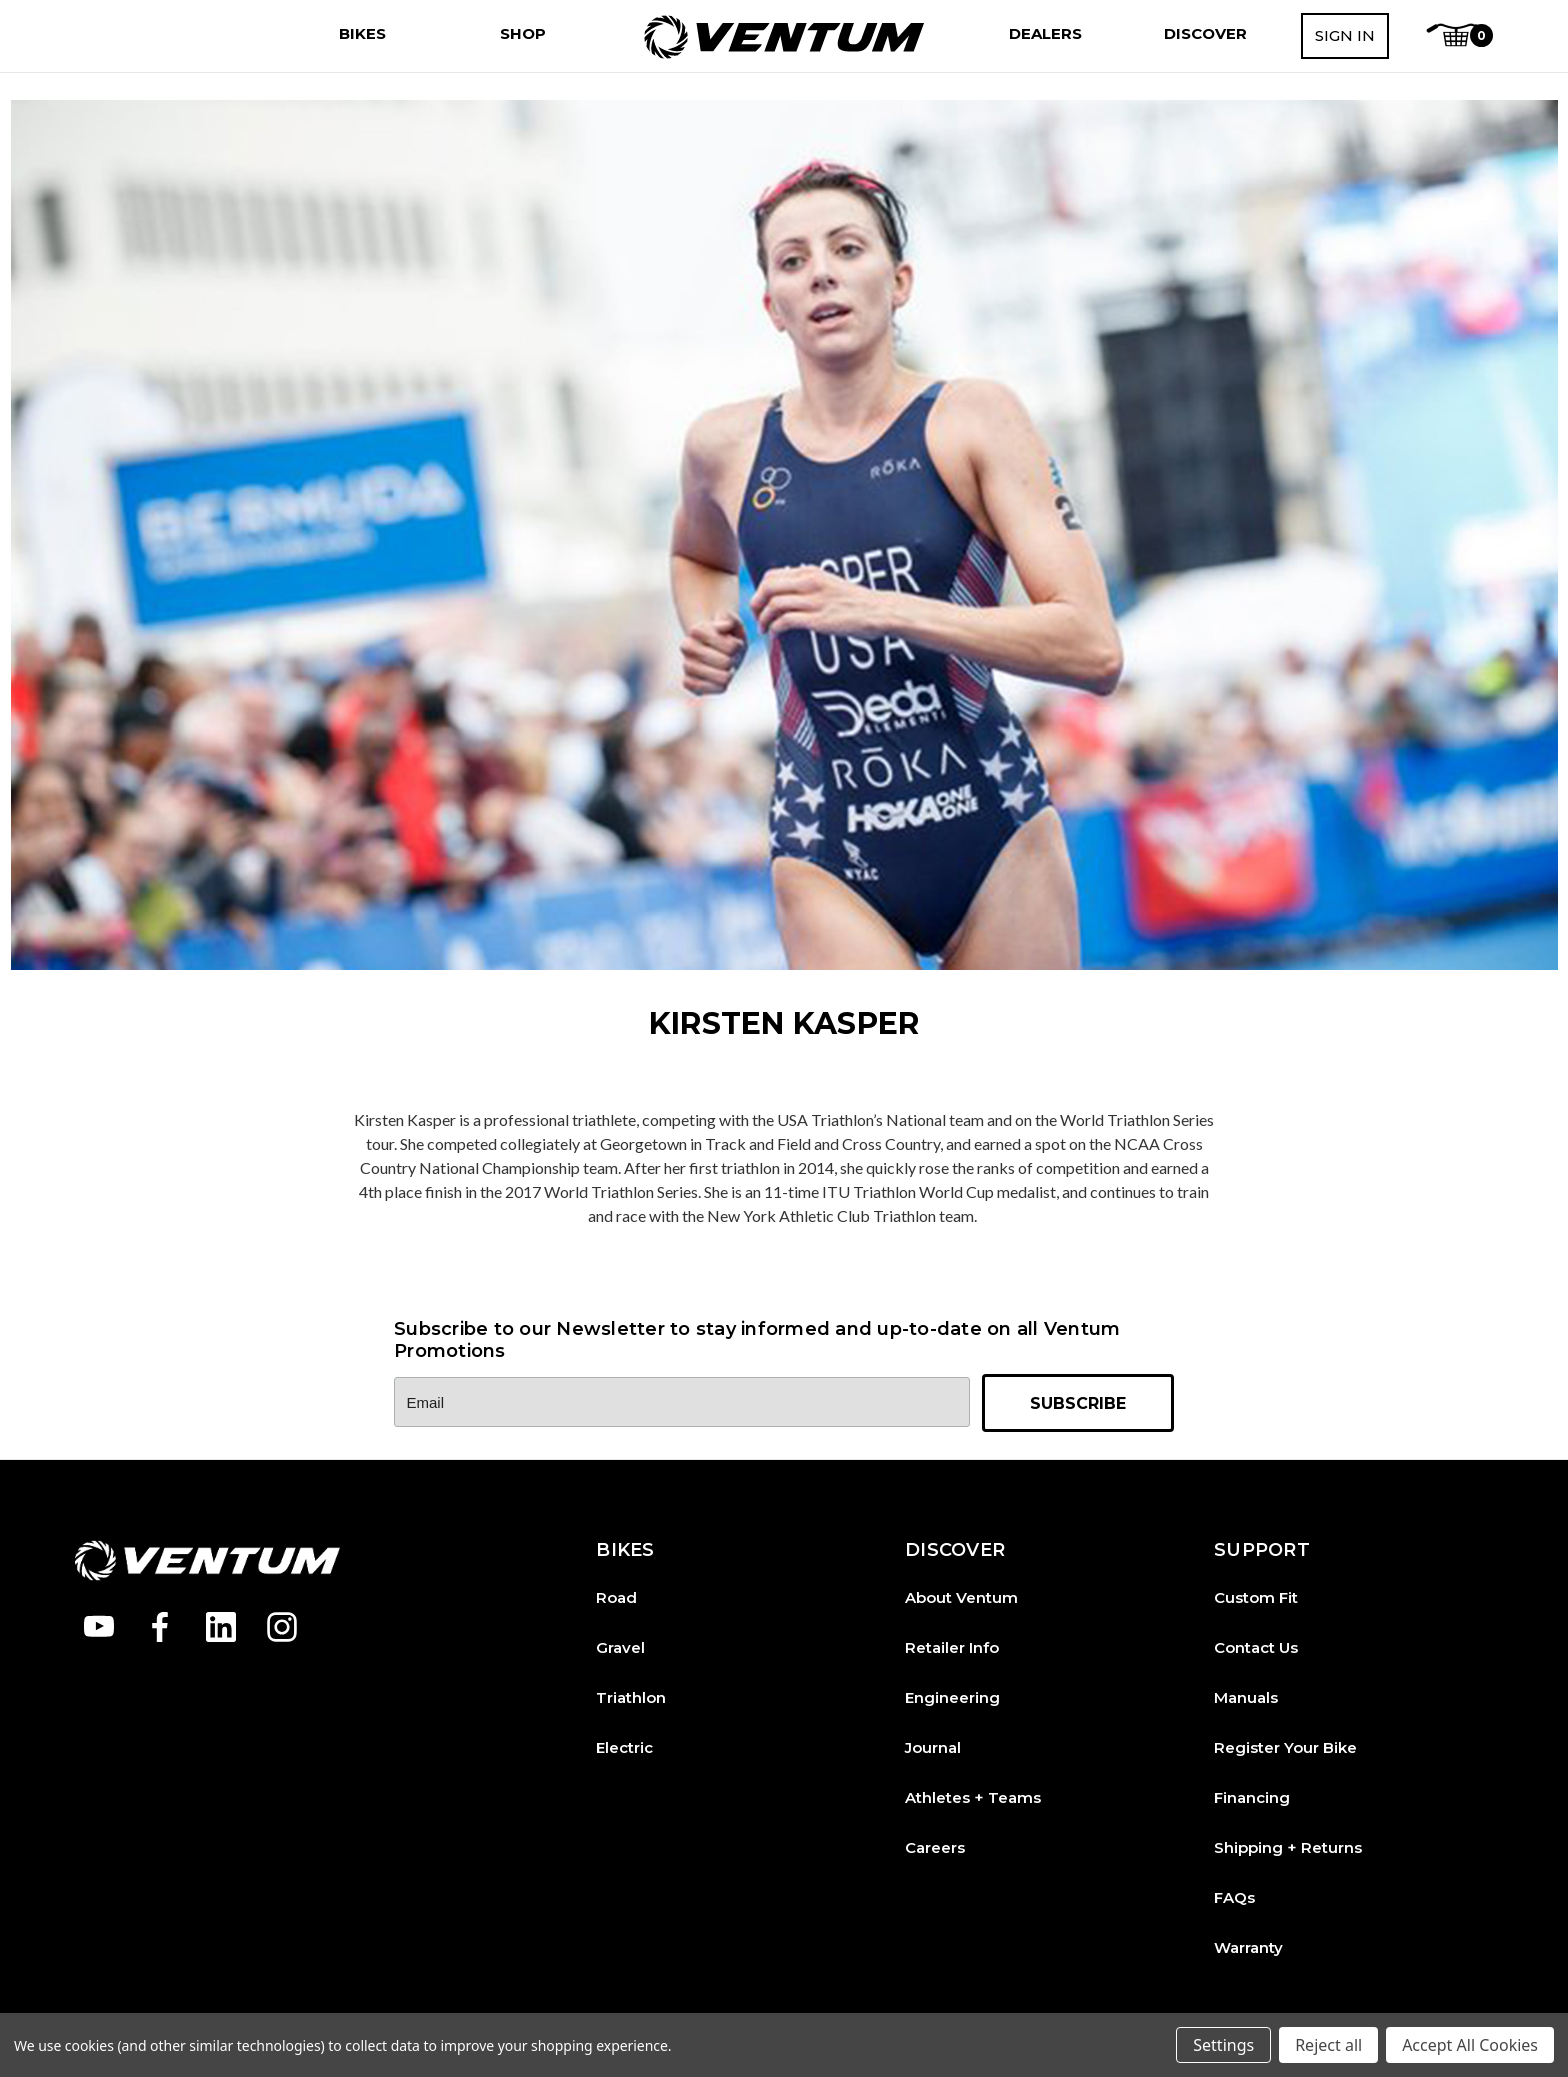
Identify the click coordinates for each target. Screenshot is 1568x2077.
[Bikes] (362, 34)
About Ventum (961, 1597)
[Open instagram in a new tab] (282, 1627)
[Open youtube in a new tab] (99, 1627)
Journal (933, 1747)
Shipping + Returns (1288, 1847)
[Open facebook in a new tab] (160, 1627)
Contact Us (1256, 1647)
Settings (1223, 2045)
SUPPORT (1262, 1550)
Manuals (1246, 1697)
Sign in (1345, 35)
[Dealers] (1045, 34)
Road (616, 1597)
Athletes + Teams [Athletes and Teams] (973, 1797)
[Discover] (1205, 34)
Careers (935, 1847)
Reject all (1328, 2045)
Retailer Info (952, 1647)
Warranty (1248, 1947)
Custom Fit (1256, 1597)
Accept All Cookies (1470, 2045)
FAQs (1234, 1897)
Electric (624, 1747)
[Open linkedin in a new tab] (221, 1627)
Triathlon (631, 1697)
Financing (1252, 1797)
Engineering (952, 1697)
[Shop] (523, 34)
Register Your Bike (1285, 1747)
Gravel (620, 1647)
